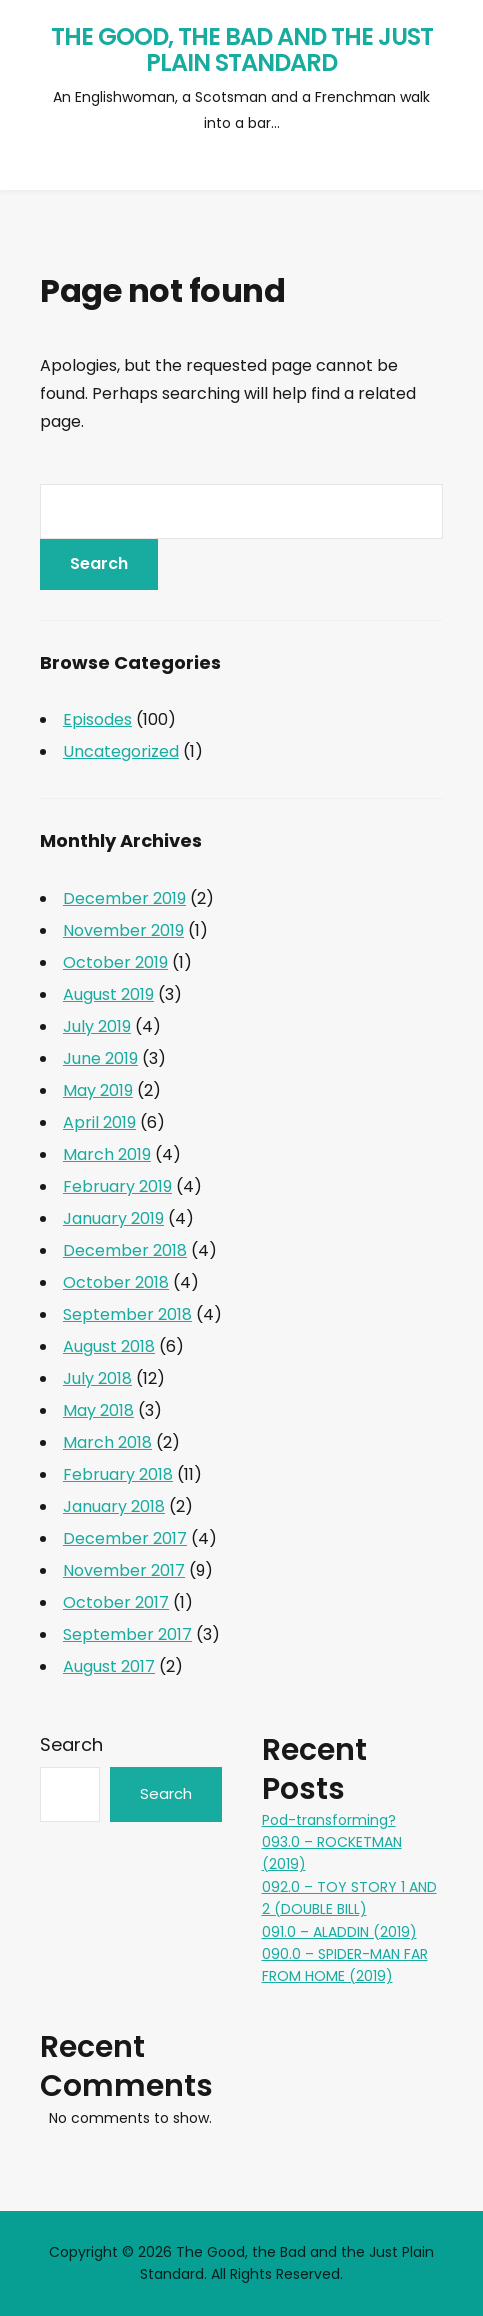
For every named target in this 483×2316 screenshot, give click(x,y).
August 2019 (108, 994)
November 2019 (123, 930)
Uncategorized (121, 751)
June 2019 (100, 1058)
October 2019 (115, 962)
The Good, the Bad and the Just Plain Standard (242, 49)
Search (71, 1744)
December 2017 (125, 1538)
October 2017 (116, 1602)
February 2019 (117, 1186)
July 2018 (97, 1378)
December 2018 (125, 1250)
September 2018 (127, 1314)
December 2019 (124, 898)
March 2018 (107, 1442)
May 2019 (98, 1090)
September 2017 (127, 1634)
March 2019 (107, 1154)
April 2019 (99, 1122)
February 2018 (118, 1474)
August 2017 (109, 1666)
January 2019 (113, 1218)
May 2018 (98, 1410)
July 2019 (97, 1026)
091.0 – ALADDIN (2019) (339, 1932)
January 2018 (114, 1506)
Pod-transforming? (329, 1820)
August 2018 (109, 1346)
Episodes (97, 719)
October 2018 (116, 1282)
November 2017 (124, 1570)
